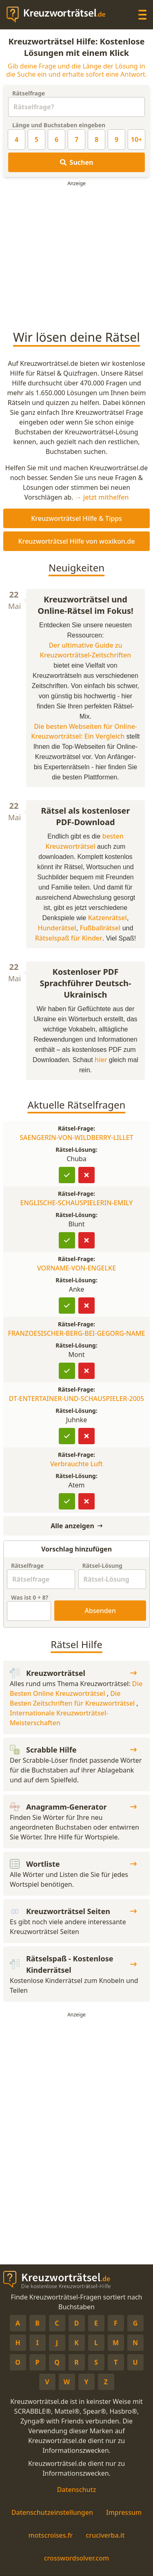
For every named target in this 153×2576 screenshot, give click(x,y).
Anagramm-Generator (73, 1807)
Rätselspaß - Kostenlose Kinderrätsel (73, 1964)
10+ (136, 139)
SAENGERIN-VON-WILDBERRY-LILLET (76, 1137)
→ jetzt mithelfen (102, 497)
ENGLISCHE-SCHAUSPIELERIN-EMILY (76, 1202)
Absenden (100, 1610)
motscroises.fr (51, 2535)
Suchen (76, 162)
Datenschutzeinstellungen (52, 2512)
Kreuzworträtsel (73, 1673)
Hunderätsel (57, 927)
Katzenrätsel (107, 917)
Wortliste (73, 1864)
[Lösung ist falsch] (86, 1175)
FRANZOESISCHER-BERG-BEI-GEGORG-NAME (76, 1333)
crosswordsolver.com (76, 2558)
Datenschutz (76, 2489)
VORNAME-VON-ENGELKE (76, 1268)
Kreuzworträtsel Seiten (73, 1911)
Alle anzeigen (76, 1525)
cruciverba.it (105, 2535)
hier (101, 1059)
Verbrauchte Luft (76, 1463)
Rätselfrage (28, 93)
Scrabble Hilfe (73, 1750)
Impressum (124, 2512)
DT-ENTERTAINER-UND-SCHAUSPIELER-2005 (76, 1398)
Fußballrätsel (100, 927)
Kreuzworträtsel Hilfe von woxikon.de (76, 541)
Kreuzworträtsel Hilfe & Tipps (76, 518)
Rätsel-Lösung (102, 1565)
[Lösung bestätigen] (67, 1175)
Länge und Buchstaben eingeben (58, 125)
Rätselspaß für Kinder (68, 938)
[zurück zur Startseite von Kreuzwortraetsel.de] (60, 15)
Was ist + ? (29, 1597)
